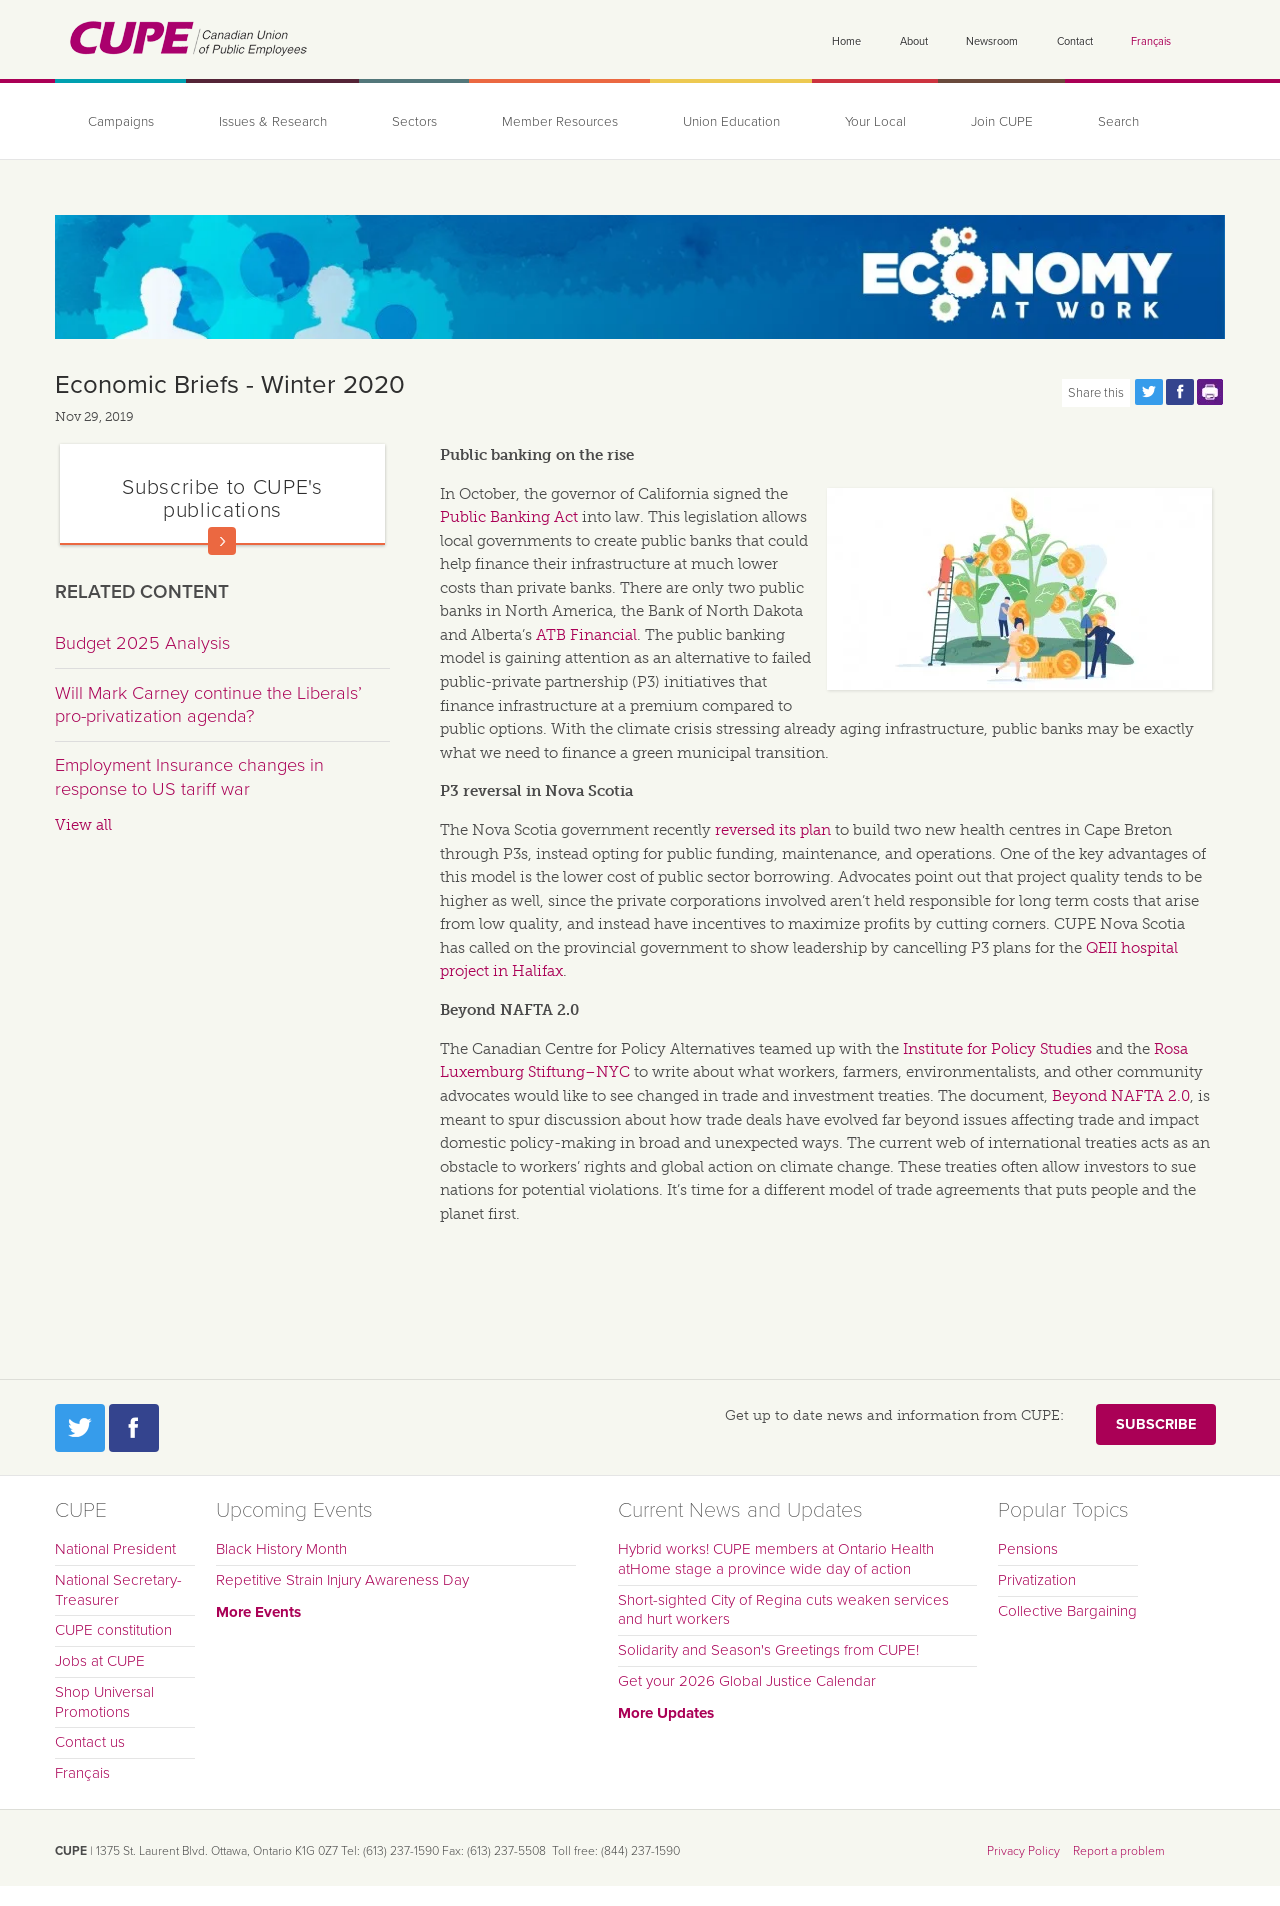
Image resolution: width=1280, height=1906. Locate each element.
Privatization (1037, 1580)
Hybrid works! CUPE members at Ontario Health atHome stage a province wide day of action (776, 1559)
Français (1151, 41)
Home (846, 41)
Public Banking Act (509, 517)
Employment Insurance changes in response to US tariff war (189, 777)
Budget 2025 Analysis (142, 643)
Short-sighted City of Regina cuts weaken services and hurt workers (783, 1610)
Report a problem (1119, 1851)
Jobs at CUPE (100, 1661)
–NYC (607, 1072)
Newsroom (992, 41)
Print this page (1211, 392)
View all (83, 825)
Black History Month (281, 1549)
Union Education (731, 122)
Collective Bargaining (1067, 1611)
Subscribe (1156, 1424)
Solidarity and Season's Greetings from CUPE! (768, 1650)
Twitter (80, 1428)
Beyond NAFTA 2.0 (1121, 1096)
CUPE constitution (113, 1630)
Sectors (414, 122)
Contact (1075, 41)
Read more (222, 541)
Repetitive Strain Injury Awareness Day (342, 1580)
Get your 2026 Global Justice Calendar (747, 1681)
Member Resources (560, 122)
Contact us (90, 1742)
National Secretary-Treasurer (118, 1590)
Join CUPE (1002, 122)
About (914, 41)
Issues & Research (273, 122)
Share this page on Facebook (1180, 392)
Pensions (1028, 1549)
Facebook (134, 1428)
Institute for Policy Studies (997, 1049)
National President (115, 1549)
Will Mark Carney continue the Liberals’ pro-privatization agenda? (208, 705)
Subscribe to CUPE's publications (222, 498)
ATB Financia (584, 635)
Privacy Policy (1023, 1851)
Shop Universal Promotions (104, 1702)
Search (1118, 122)
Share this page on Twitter (1149, 392)
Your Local (875, 122)
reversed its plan (773, 830)
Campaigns (121, 122)
